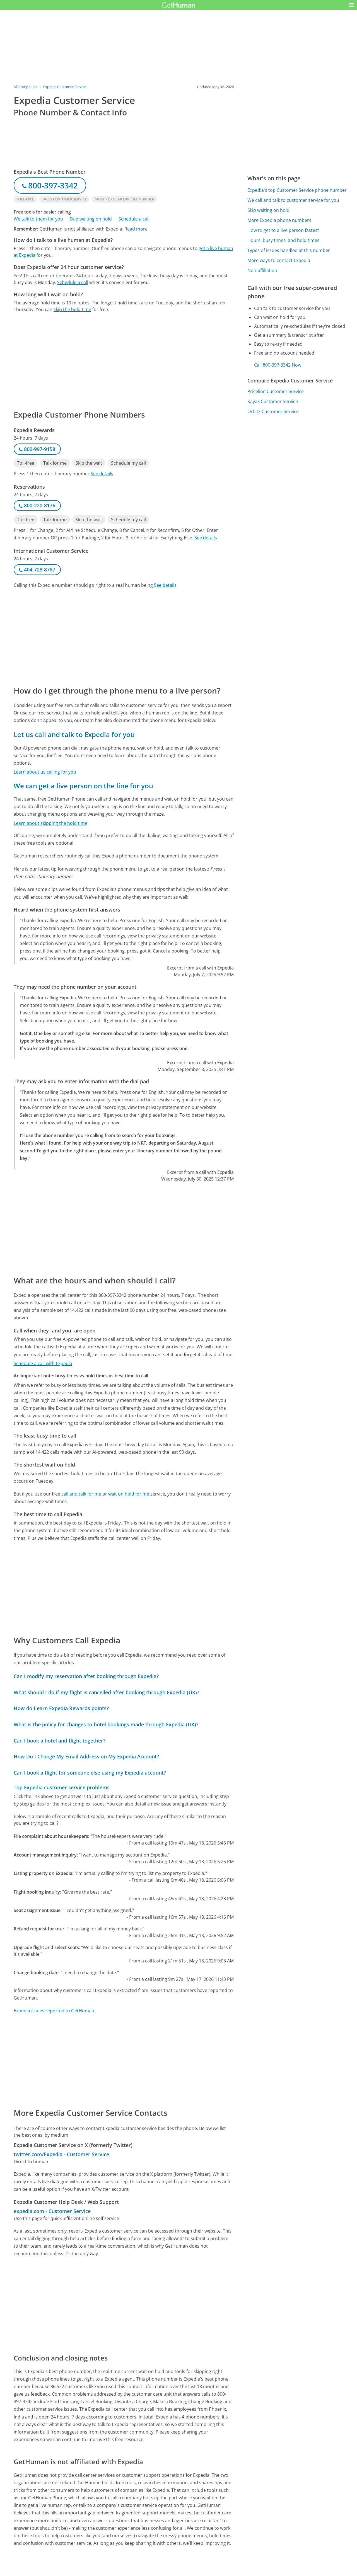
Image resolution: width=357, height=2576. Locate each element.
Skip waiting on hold (91, 219)
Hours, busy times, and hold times (283, 240)
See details (102, 474)
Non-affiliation (262, 270)
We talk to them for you (38, 219)
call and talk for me (81, 1494)
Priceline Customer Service (275, 391)
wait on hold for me (128, 1494)
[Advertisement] (124, 361)
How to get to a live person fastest (283, 230)
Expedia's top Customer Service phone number (297, 190)
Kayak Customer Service (272, 401)
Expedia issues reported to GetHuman (54, 2011)
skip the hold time (72, 309)
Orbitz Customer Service (273, 411)
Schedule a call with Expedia (43, 1363)
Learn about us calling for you (45, 772)
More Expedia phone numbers (279, 220)
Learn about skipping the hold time (50, 823)
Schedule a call (134, 219)
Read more (136, 229)
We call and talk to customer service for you (293, 200)
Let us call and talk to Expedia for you (74, 734)
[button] (351, 5)
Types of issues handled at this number (288, 250)
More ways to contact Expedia (278, 260)
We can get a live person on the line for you (83, 785)
